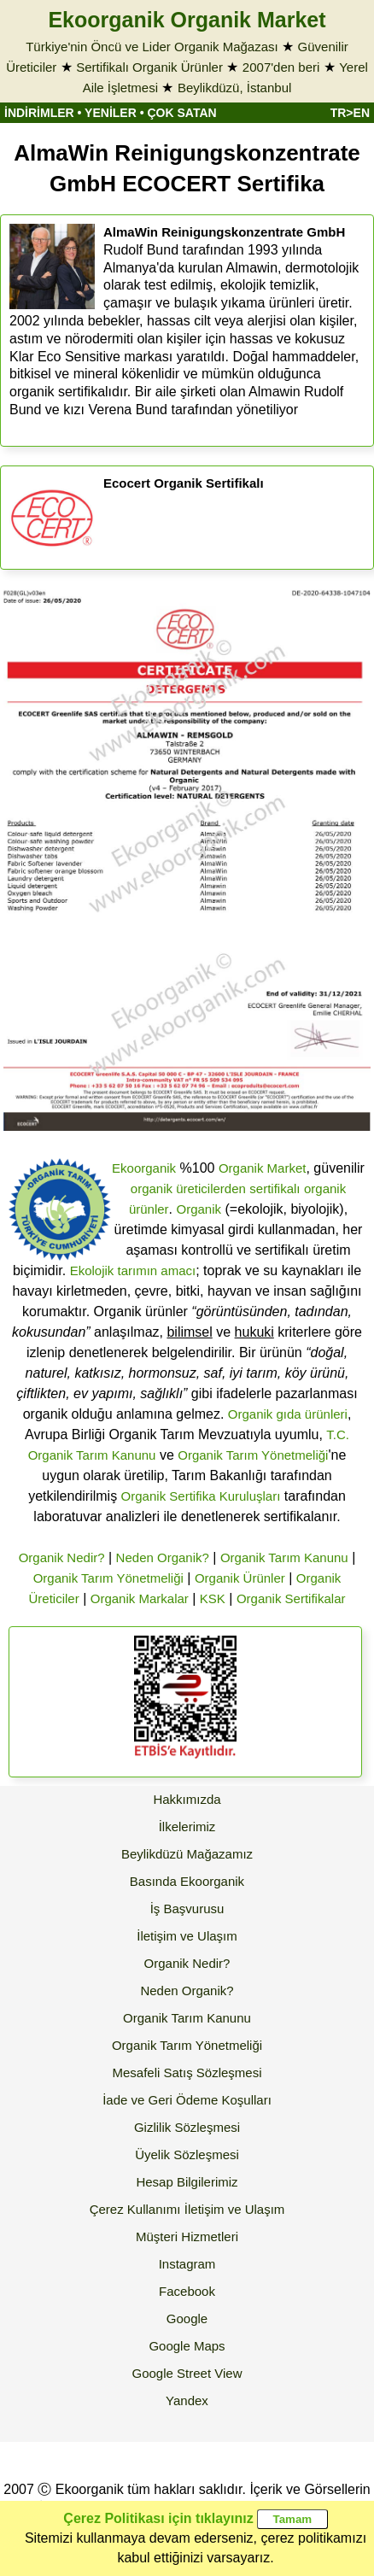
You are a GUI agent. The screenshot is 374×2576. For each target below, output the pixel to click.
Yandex (187, 2400)
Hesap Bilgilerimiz (186, 2182)
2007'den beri (281, 67)
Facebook (187, 2291)
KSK (212, 1598)
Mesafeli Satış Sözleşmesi (186, 2072)
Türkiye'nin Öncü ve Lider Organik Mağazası (152, 46)
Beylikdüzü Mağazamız (187, 1854)
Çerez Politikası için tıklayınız (158, 2518)
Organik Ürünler (240, 1578)
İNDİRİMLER (39, 113)
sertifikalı (274, 1188)
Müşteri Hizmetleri (187, 2236)
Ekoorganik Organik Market (186, 20)
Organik (199, 1209)
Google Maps (187, 2346)
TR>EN (350, 113)
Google (187, 2318)
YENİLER (111, 113)
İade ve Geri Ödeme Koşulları (187, 2100)
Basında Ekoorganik (187, 1881)
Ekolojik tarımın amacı (133, 1270)
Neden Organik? (162, 1557)
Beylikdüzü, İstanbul (234, 87)
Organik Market (263, 1168)
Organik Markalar (140, 1598)
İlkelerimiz (187, 1826)
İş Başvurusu (187, 1908)
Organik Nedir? (62, 1557)
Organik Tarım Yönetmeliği (253, 1455)
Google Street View (187, 2373)
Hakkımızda (186, 1799)
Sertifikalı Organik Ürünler (149, 67)
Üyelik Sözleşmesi (187, 2154)
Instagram (187, 2264)
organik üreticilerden (188, 1188)
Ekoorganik (144, 1168)
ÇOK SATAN (181, 113)
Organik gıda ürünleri (288, 1414)
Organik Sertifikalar (291, 1598)
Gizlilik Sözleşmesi (187, 2127)
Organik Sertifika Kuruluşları (201, 1496)
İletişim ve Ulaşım (187, 1936)
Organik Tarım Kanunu (284, 1557)
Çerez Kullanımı (135, 2209)
